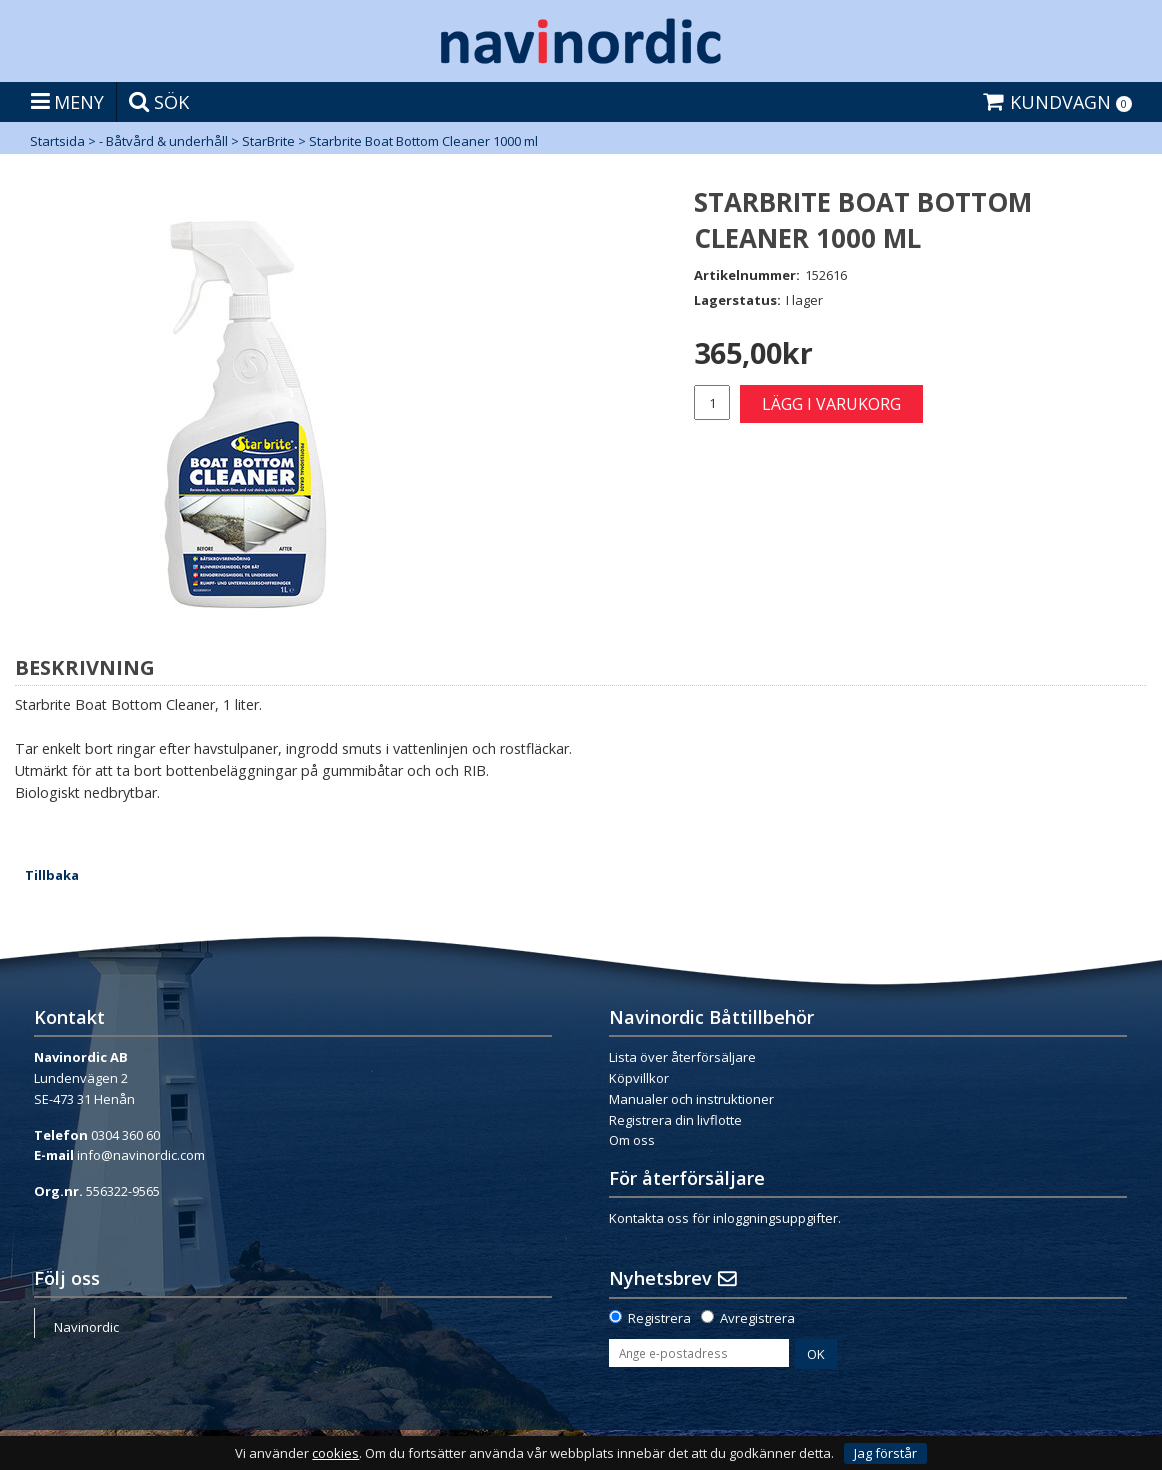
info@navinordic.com (141, 1155)
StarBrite (268, 141)
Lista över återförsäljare (682, 1057)
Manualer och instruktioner (691, 1099)
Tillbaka (52, 875)
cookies (335, 1453)
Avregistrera (757, 1318)
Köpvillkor (639, 1078)
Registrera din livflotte (675, 1120)
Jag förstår (885, 1453)
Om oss (632, 1140)
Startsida (57, 141)
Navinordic (86, 1327)
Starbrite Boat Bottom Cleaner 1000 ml (423, 141)
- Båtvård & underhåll (163, 141)
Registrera (659, 1318)
